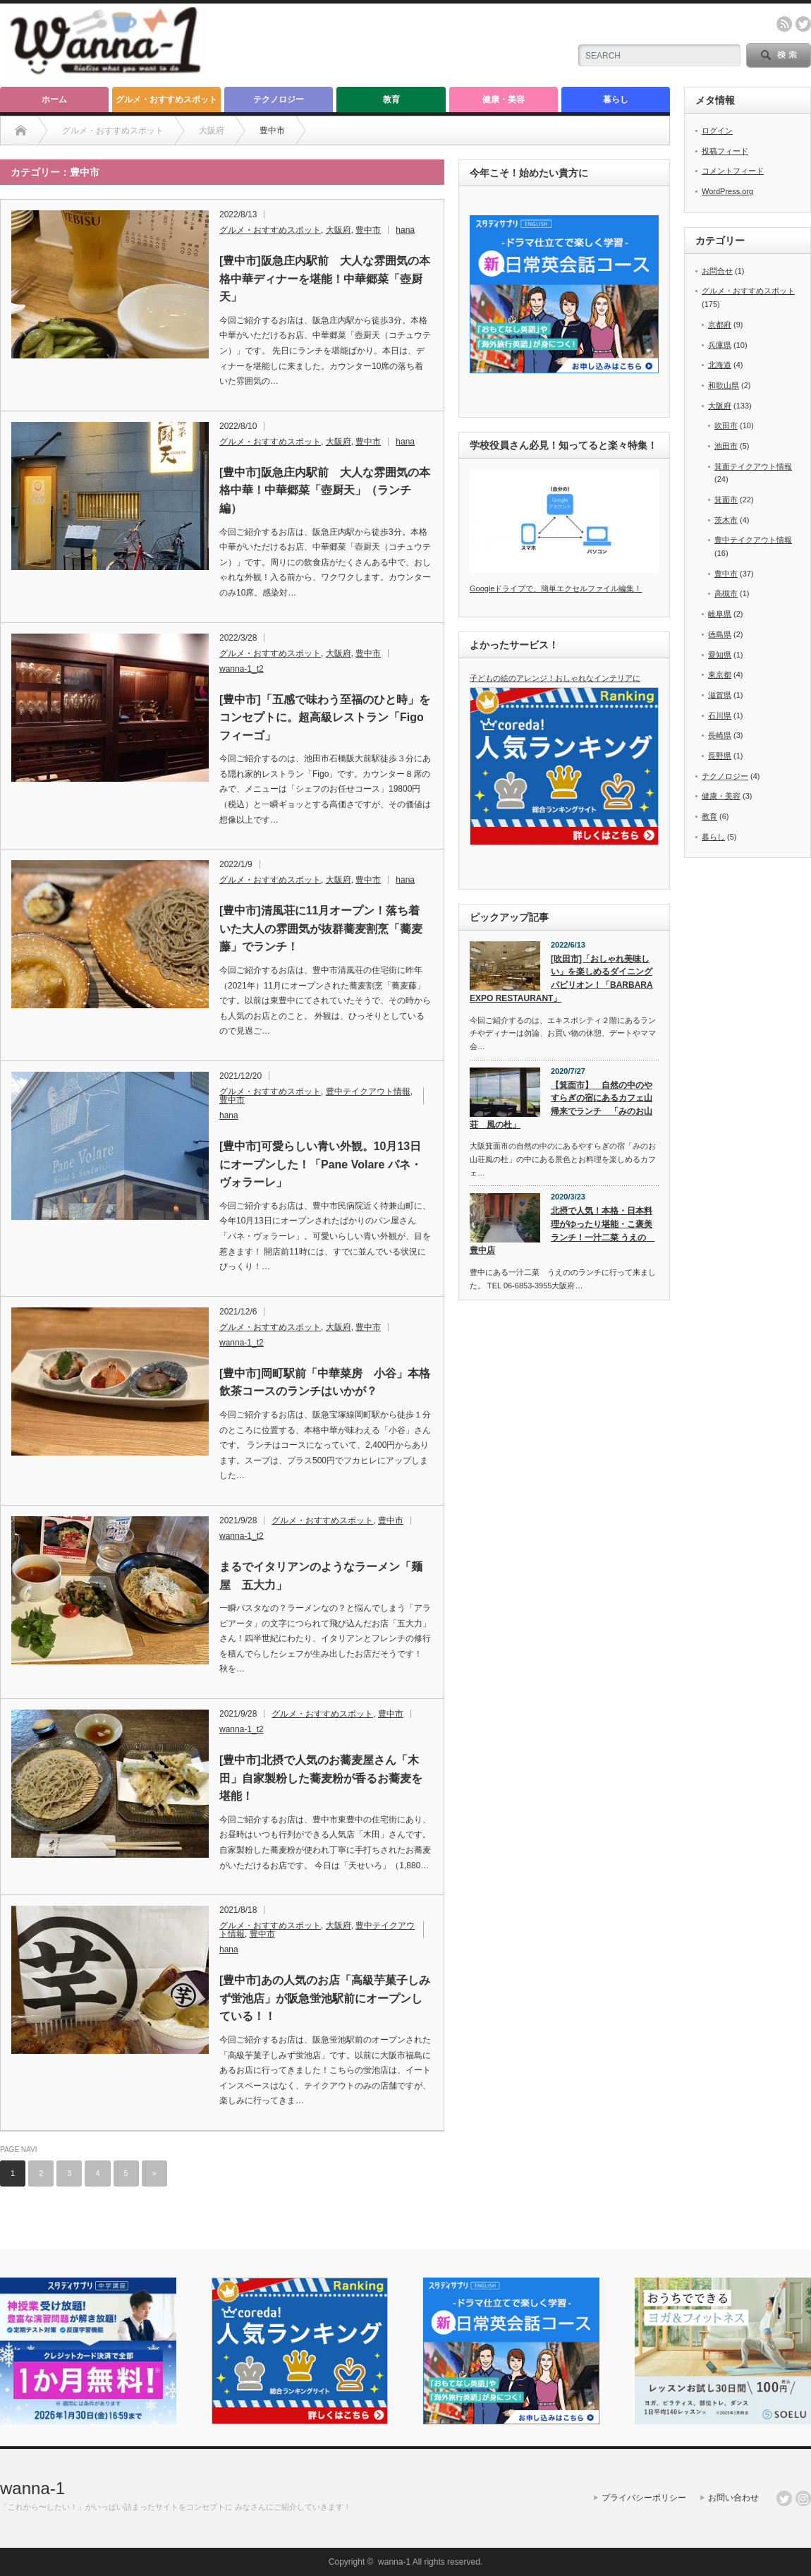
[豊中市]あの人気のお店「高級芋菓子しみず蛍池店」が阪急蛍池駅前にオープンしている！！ (324, 1998)
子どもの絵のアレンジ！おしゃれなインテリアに (555, 678)
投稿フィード (725, 151)
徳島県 (719, 634)
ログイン (717, 130)
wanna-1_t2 (241, 669)
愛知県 (719, 655)
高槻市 (726, 593)
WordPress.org (727, 191)
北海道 (719, 365)
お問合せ (717, 271)
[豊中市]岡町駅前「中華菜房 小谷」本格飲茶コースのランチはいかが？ (324, 1382)
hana (405, 230)
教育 (391, 99)
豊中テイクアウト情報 (368, 1091)
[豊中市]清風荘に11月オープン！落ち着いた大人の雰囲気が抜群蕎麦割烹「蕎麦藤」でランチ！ (320, 929)
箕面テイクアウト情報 (753, 466)
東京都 (719, 674)
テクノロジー (278, 99)
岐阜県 (719, 614)
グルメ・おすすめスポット (166, 99)
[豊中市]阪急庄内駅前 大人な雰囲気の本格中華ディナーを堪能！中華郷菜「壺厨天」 (324, 279)
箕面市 (726, 499)
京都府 (719, 324)
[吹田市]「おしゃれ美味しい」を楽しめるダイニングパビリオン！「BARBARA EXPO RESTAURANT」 (561, 978)
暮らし (615, 99)
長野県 (719, 755)
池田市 (726, 446)
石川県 (719, 715)
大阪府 (338, 230)
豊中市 (368, 230)
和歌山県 (723, 385)
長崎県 (719, 735)
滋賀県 (719, 695)
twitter (803, 24)
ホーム (54, 99)
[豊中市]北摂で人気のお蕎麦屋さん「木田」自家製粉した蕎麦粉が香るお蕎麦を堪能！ (320, 1778)
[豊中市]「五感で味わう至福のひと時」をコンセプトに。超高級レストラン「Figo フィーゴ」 (324, 718)
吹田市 (726, 425)
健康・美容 (503, 99)
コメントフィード (733, 171)
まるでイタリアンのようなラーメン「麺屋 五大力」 (320, 1576)
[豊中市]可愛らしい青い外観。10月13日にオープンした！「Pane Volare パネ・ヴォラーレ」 (320, 1164)
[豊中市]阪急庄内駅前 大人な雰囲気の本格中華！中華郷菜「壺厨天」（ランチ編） (324, 490)
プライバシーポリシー (644, 2498)
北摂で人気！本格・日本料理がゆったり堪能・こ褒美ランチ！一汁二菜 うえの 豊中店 (562, 1230)
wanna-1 (32, 2488)
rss (784, 24)
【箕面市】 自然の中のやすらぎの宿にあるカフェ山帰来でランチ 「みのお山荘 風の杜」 (561, 1105)
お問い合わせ (733, 2498)
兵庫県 (719, 345)
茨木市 (726, 520)
